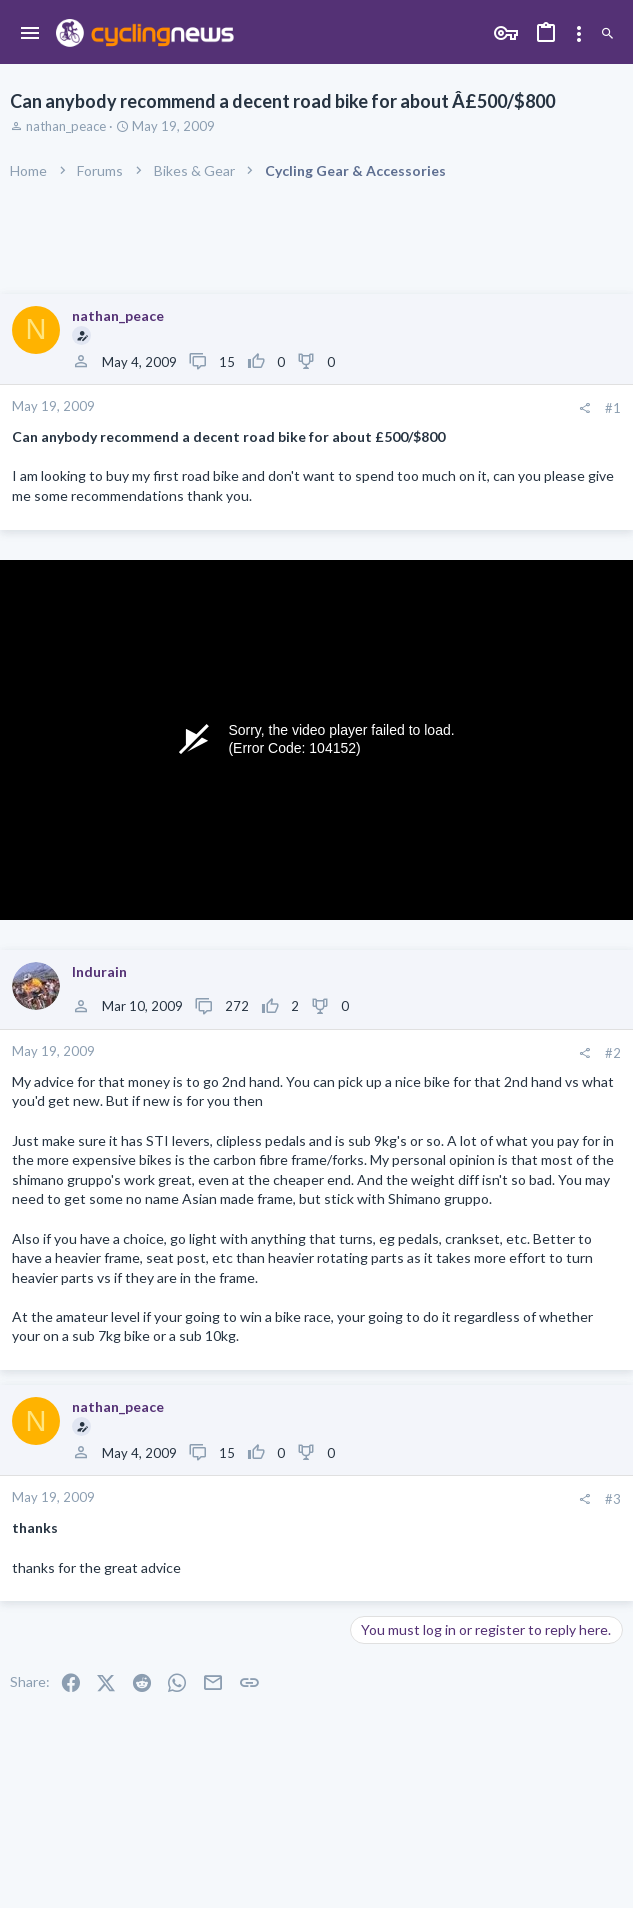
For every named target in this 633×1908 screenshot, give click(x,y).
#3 (613, 1499)
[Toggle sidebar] (579, 34)
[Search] (607, 34)
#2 (613, 1053)
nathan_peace (66, 126)
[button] (30, 34)
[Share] (584, 408)
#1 (613, 408)
